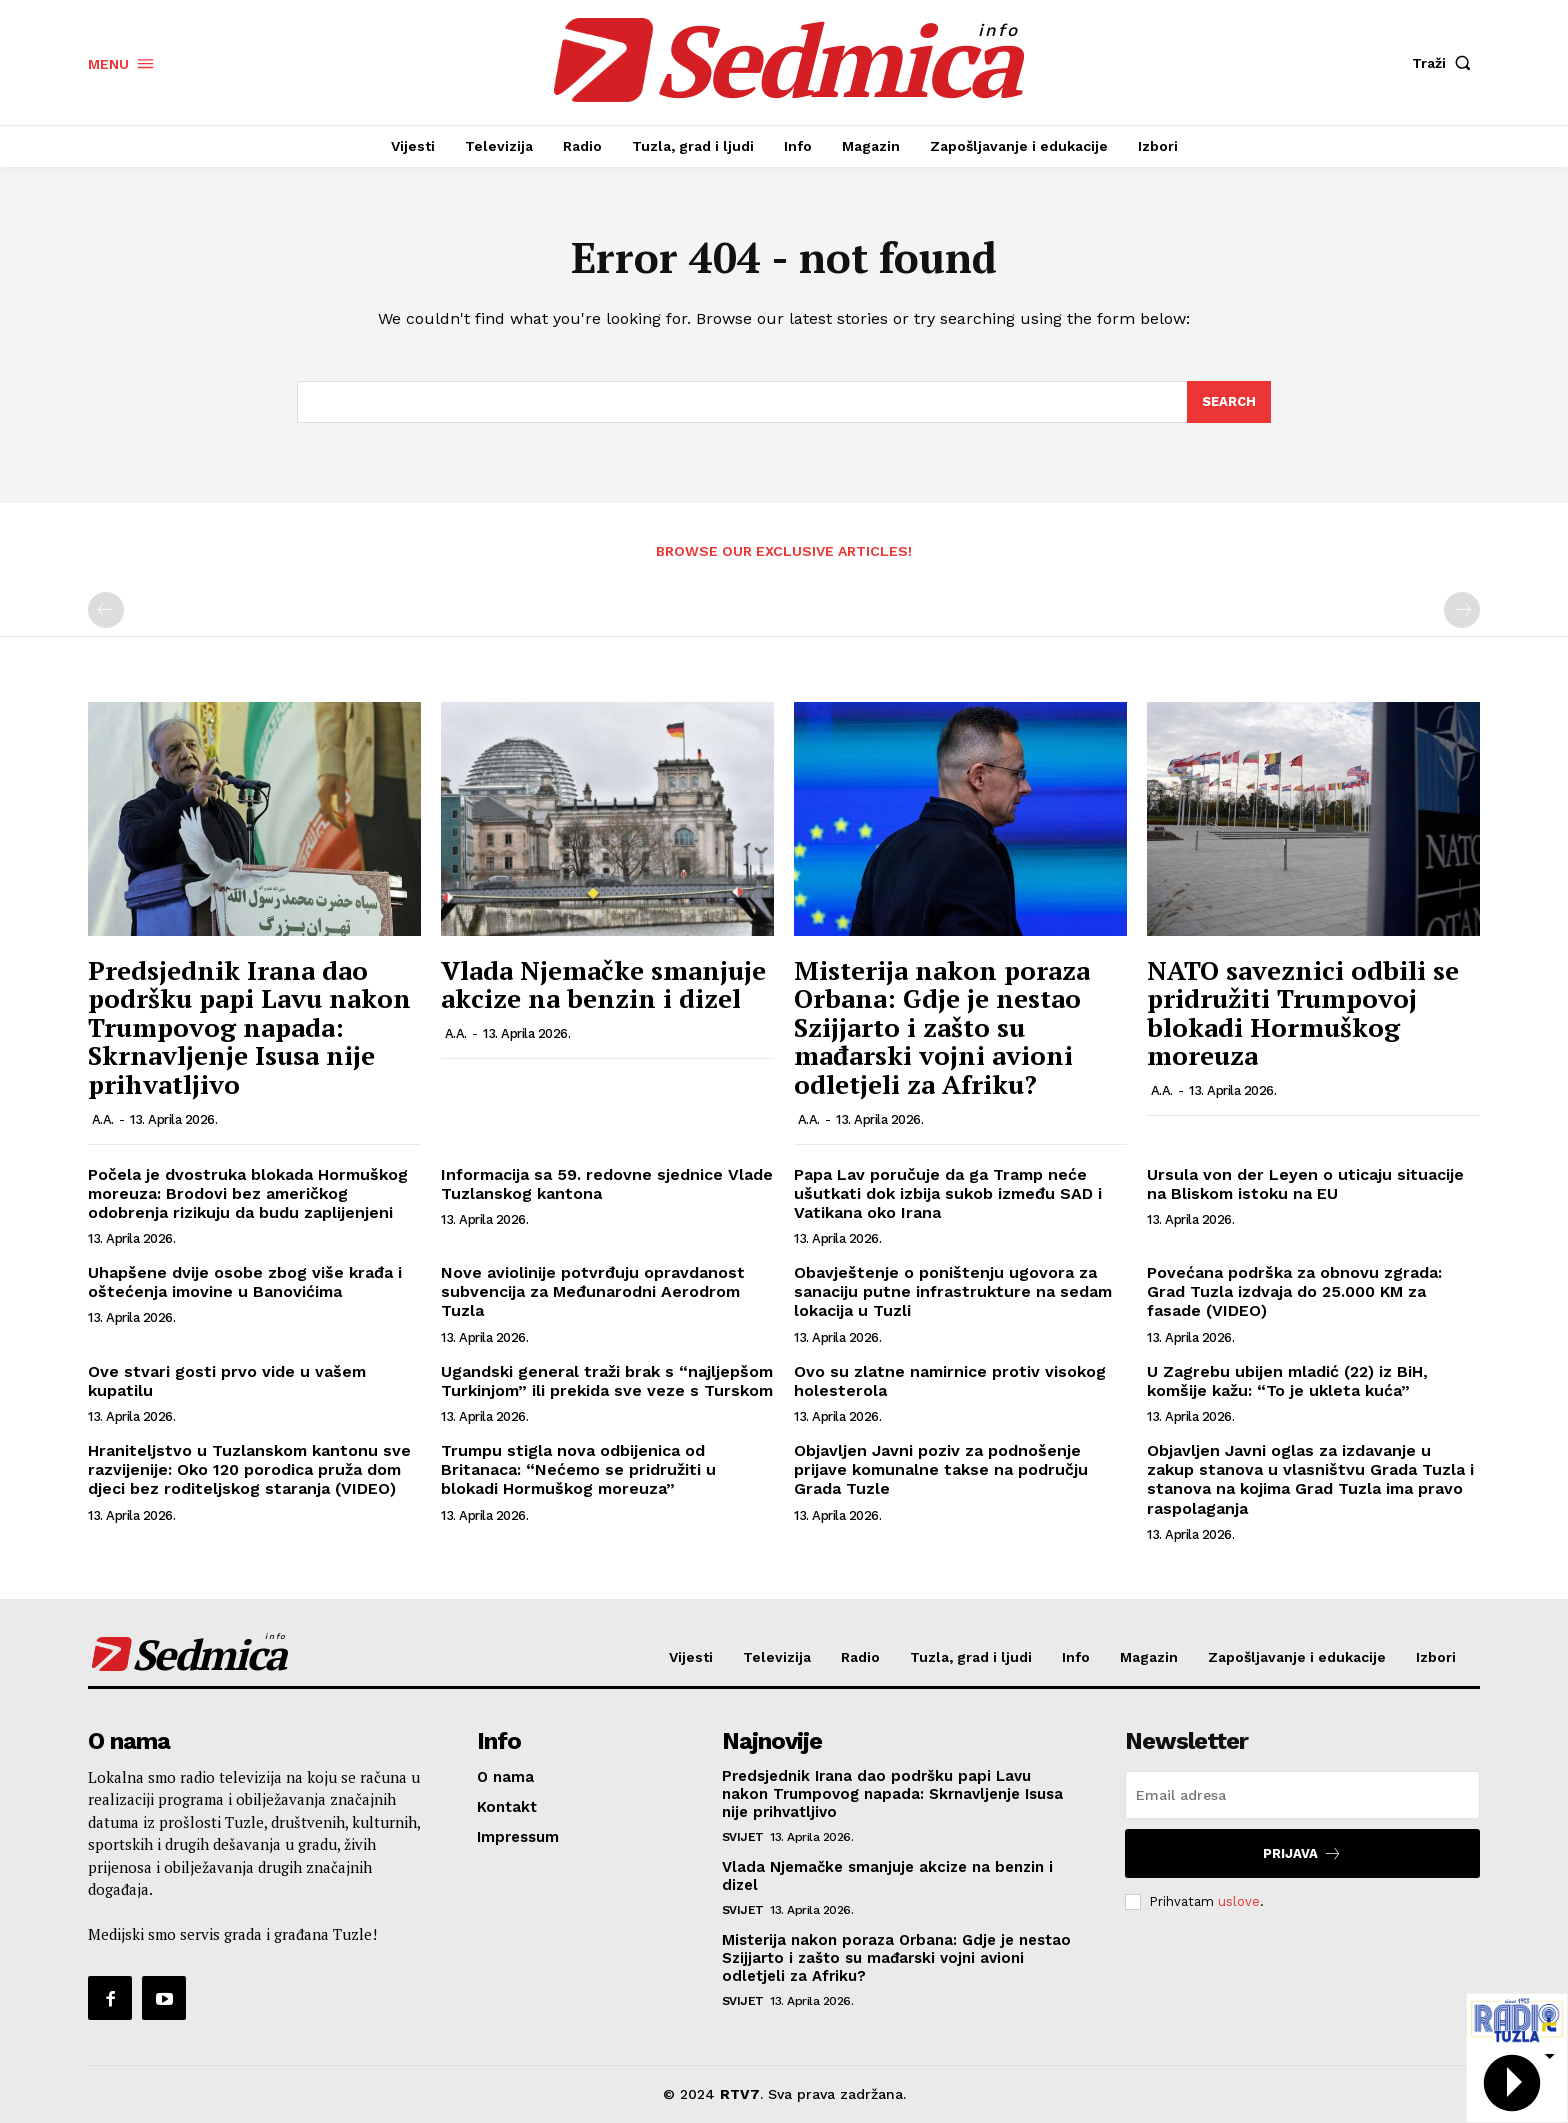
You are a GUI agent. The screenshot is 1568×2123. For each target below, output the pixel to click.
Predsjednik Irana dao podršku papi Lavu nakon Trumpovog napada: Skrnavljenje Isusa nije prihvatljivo (249, 1027)
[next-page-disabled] (1462, 611)
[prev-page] (106, 611)
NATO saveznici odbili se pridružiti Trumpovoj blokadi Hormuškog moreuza (1303, 1013)
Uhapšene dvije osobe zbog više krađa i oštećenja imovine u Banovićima (245, 1282)
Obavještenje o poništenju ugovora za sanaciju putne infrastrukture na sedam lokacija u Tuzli (953, 1291)
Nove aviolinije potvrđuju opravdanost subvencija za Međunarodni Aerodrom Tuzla (593, 1291)
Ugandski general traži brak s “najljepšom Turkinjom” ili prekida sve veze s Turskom (607, 1381)
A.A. (103, 1119)
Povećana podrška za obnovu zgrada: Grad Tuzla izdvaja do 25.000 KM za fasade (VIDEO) (1294, 1291)
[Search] (1229, 402)
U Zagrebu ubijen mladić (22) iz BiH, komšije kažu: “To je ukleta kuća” (1287, 1381)
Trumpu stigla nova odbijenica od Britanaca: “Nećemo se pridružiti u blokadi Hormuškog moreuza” (578, 1469)
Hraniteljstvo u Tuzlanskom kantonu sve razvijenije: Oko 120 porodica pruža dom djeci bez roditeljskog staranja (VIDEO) (249, 1469)
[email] (1302, 1795)
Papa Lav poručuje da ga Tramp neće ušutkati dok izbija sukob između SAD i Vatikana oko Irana (948, 1193)
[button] (1446, 63)
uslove (1239, 1900)
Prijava (1302, 1853)
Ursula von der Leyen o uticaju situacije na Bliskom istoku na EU (1305, 1184)
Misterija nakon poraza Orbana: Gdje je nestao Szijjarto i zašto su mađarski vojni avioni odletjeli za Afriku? (942, 1027)
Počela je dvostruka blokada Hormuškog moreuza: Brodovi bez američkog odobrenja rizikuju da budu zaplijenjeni (248, 1193)
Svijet (743, 1837)
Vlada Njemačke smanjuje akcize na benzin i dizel (603, 984)
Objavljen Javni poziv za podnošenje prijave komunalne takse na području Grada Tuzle (941, 1469)
